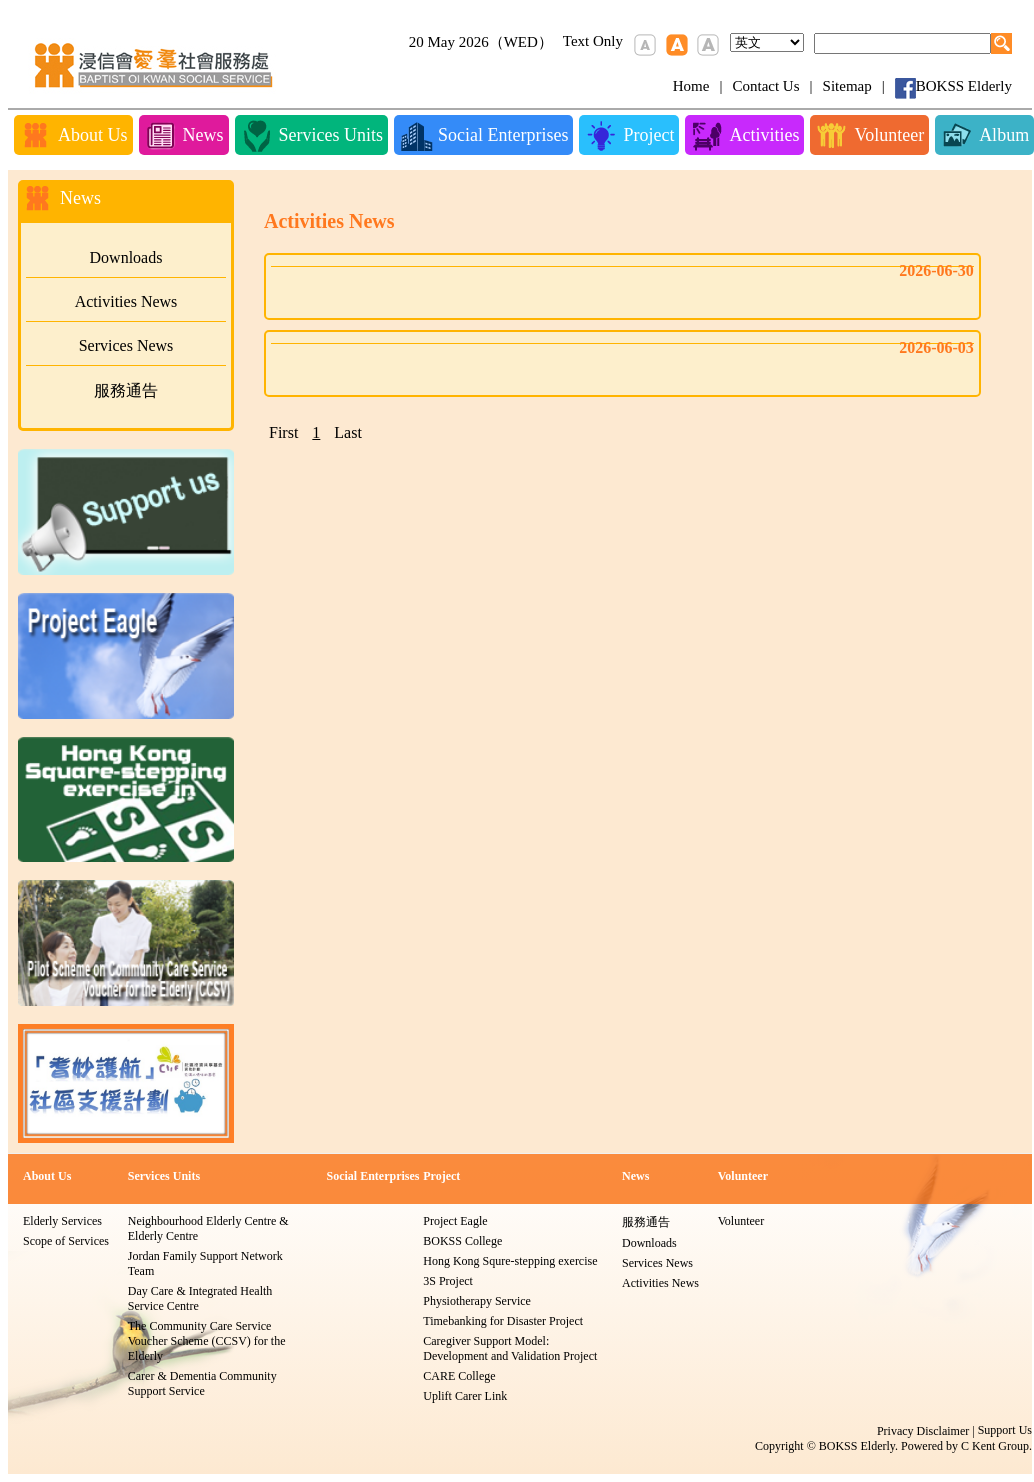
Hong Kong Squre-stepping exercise (510, 1261)
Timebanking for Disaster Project (503, 1321)
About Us (47, 1176)
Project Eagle (455, 1221)
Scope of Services (66, 1241)
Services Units (164, 1176)
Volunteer (743, 1176)
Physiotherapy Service (477, 1301)
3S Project (448, 1281)
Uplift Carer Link (465, 1396)
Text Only (593, 41)
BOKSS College (462, 1241)
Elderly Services (62, 1221)
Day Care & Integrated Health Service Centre (200, 1298)
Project (441, 1176)
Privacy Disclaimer (923, 1431)
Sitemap (847, 86)
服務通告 (126, 390)
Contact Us (765, 86)
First (283, 432)
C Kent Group (995, 1446)
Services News (126, 345)
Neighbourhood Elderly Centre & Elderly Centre (208, 1228)
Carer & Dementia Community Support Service (202, 1383)
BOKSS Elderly (964, 86)
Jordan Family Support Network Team (205, 1263)
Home (691, 86)
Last (348, 432)
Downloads (126, 257)
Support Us (1005, 1430)
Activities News (126, 301)
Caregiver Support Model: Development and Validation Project (510, 1348)
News (635, 1176)
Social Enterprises (372, 1176)
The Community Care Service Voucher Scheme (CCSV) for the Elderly (207, 1341)
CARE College (459, 1376)
